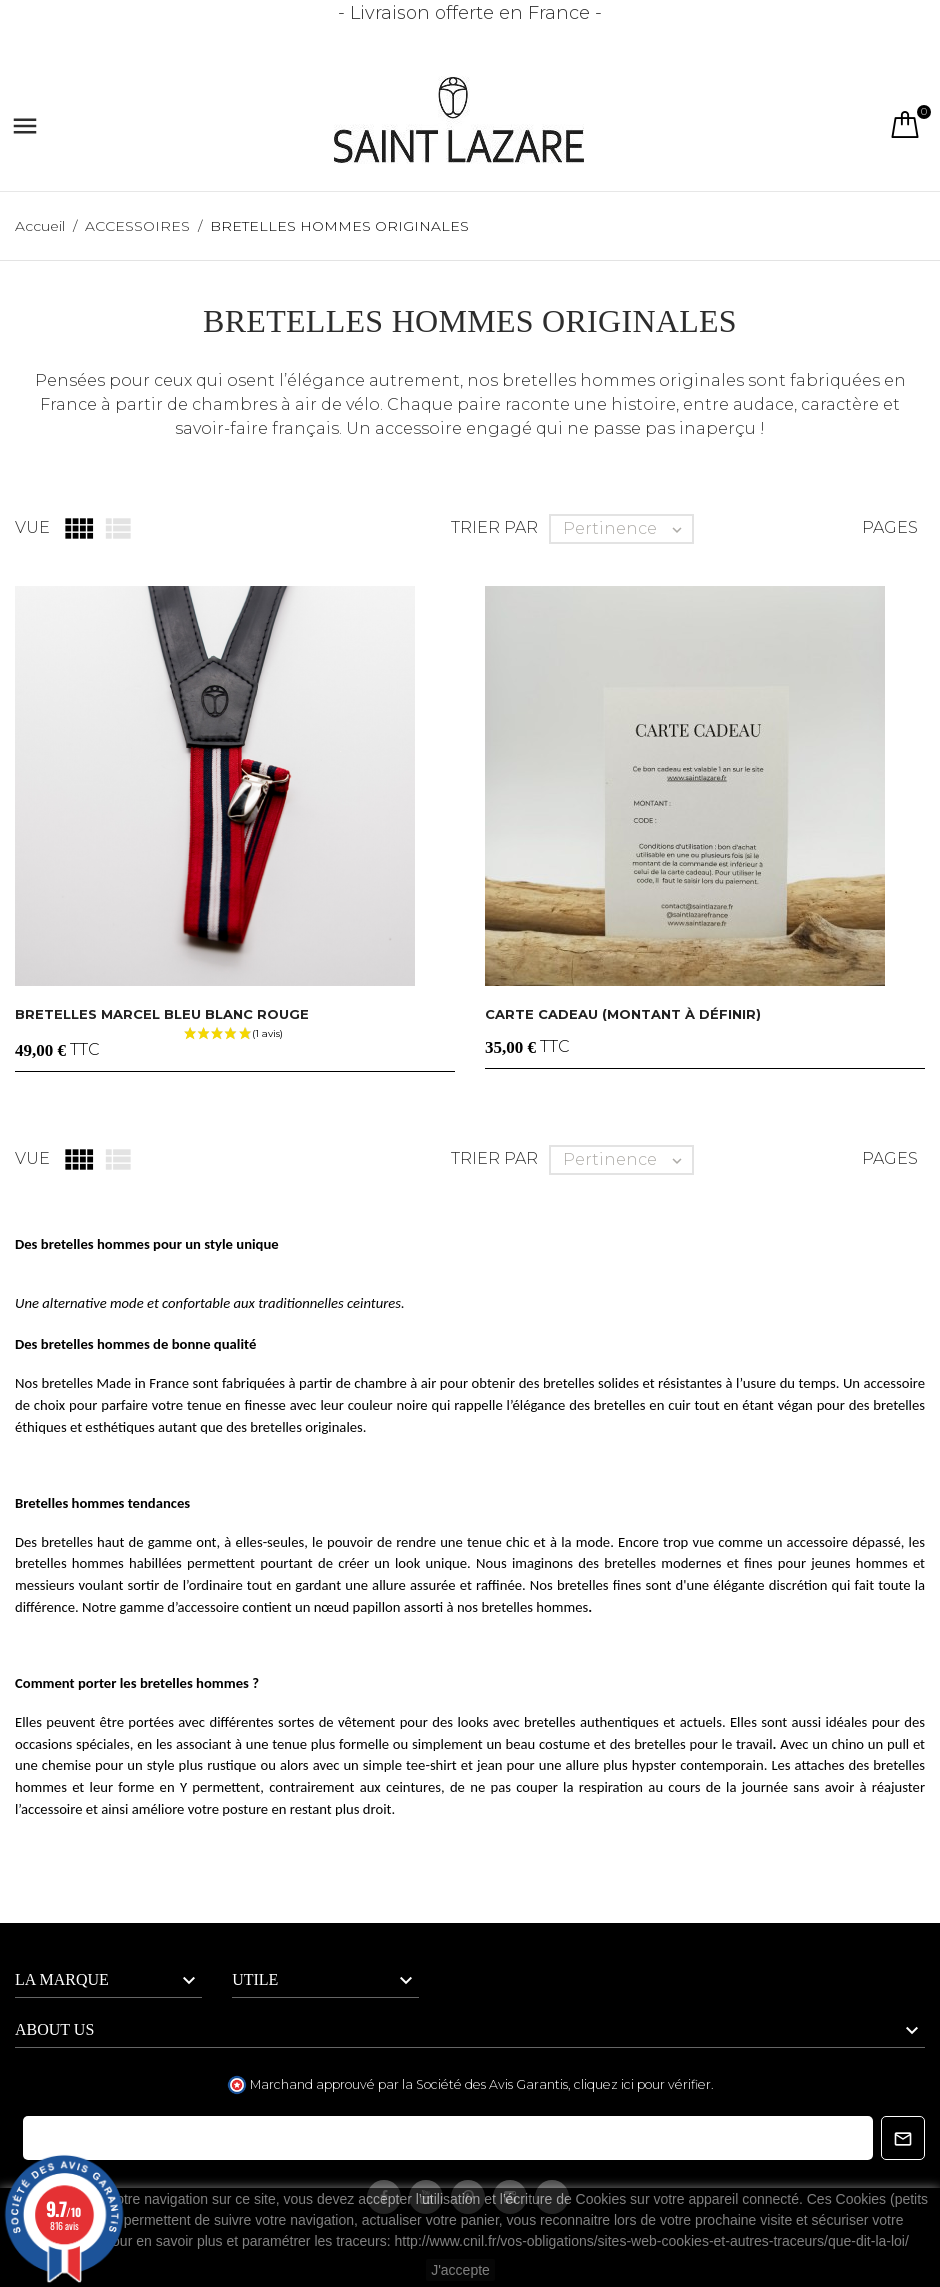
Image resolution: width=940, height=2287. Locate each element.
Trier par (494, 527)
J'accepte (460, 2270)
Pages (890, 527)
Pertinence (627, 529)
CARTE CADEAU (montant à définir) (623, 1014)
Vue (32, 527)
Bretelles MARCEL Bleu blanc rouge (162, 1014)
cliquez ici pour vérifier (642, 2084)
